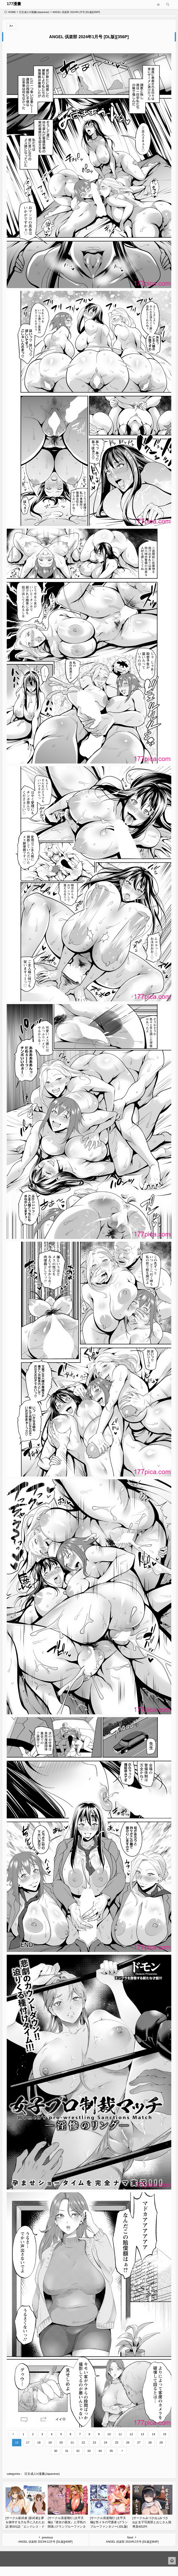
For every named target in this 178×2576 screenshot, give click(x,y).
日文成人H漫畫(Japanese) (34, 12)
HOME (10, 12)
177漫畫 (14, 4)
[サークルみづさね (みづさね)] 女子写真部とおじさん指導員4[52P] (151, 2522)
